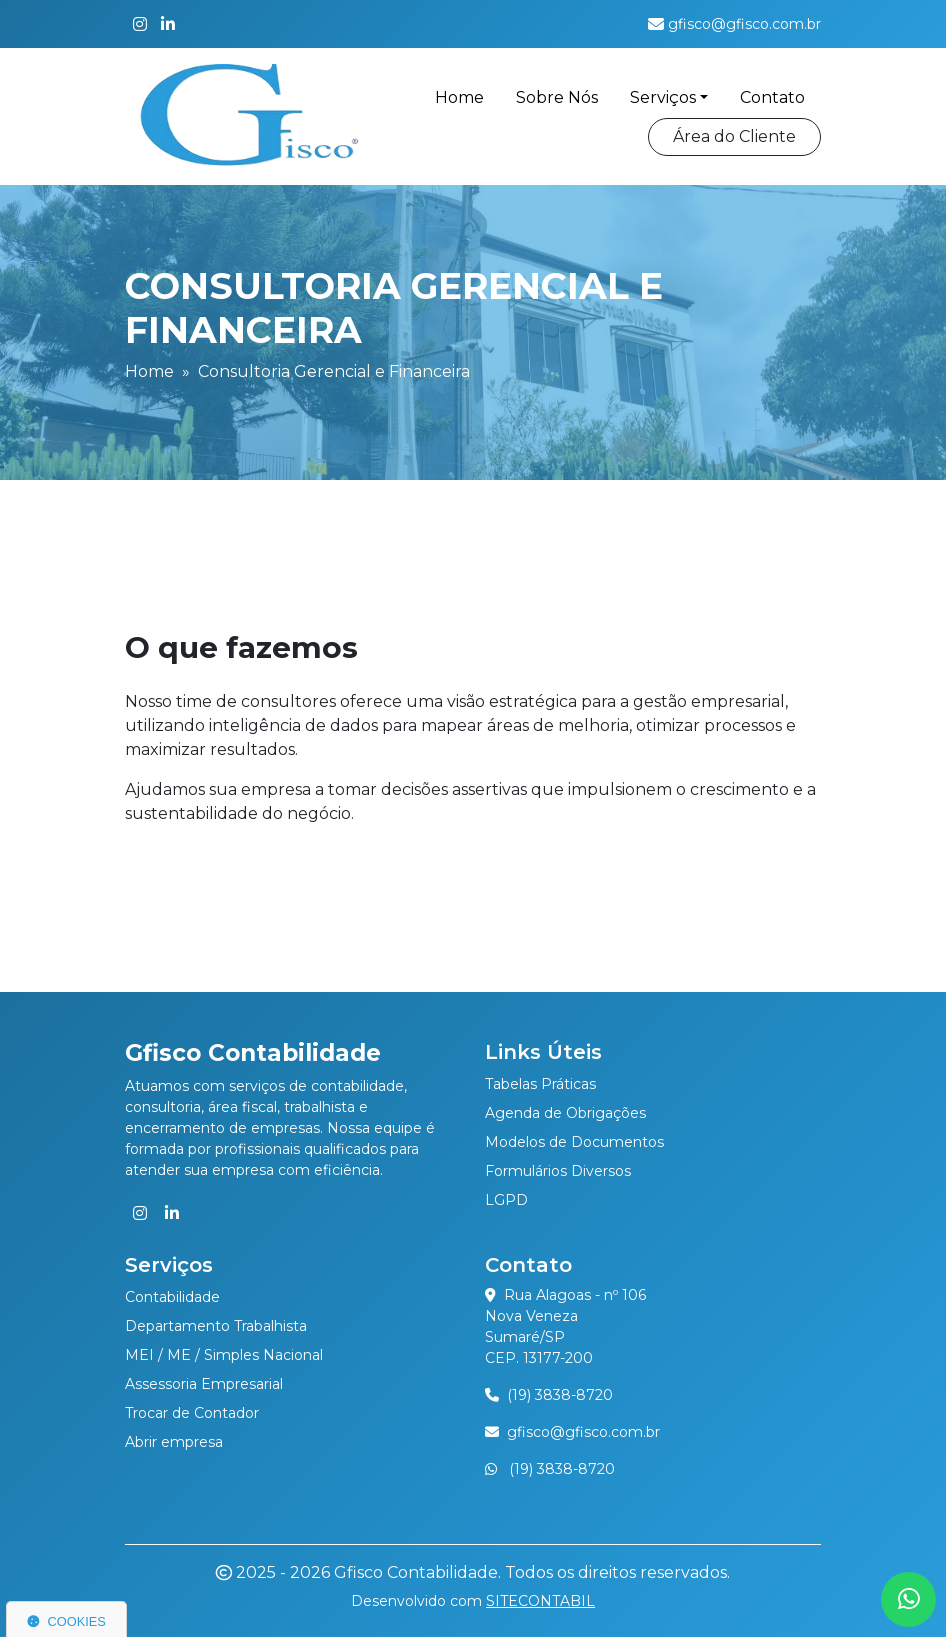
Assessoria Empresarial (204, 1384)
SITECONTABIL (540, 1601)
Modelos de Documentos (574, 1142)
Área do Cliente (734, 136)
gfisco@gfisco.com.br (583, 1432)
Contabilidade (172, 1297)
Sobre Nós (557, 97)
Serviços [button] (663, 97)
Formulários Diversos (558, 1171)
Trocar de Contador (192, 1413)
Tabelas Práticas (540, 1084)
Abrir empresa (174, 1442)
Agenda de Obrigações (565, 1113)
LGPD (506, 1200)
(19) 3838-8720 (560, 1395)
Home (459, 97)
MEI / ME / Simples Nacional (224, 1355)
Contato (772, 97)
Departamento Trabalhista (216, 1326)
